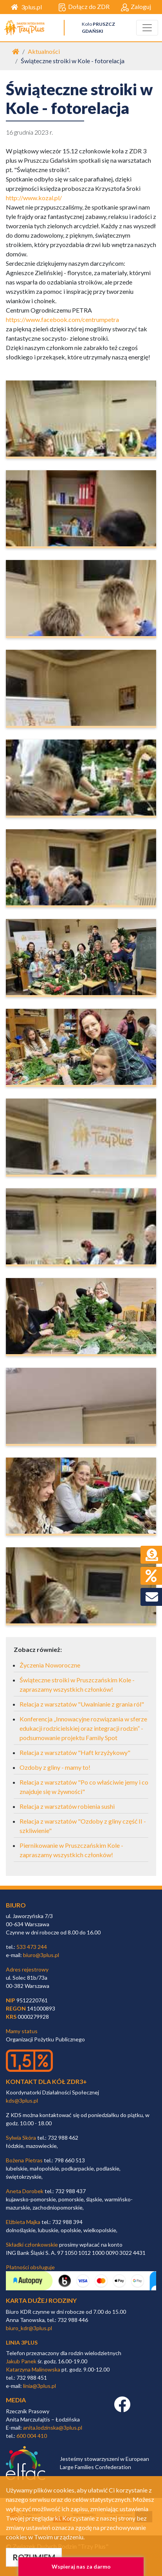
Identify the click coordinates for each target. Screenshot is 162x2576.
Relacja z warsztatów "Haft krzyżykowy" (75, 1752)
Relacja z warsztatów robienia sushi (67, 1806)
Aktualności (44, 51)
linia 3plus (22, 2342)
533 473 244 (31, 1946)
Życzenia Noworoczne (50, 1665)
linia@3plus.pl (39, 2385)
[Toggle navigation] (147, 28)
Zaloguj (136, 7)
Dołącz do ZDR (84, 7)
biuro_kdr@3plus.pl (29, 2328)
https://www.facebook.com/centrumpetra (62, 319)
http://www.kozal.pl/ (34, 197)
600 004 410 (31, 2435)
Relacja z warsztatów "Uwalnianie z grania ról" (82, 1704)
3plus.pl (26, 7)
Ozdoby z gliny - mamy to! (55, 1767)
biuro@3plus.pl (41, 1955)
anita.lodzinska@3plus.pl (52, 2427)
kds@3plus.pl (22, 2100)
